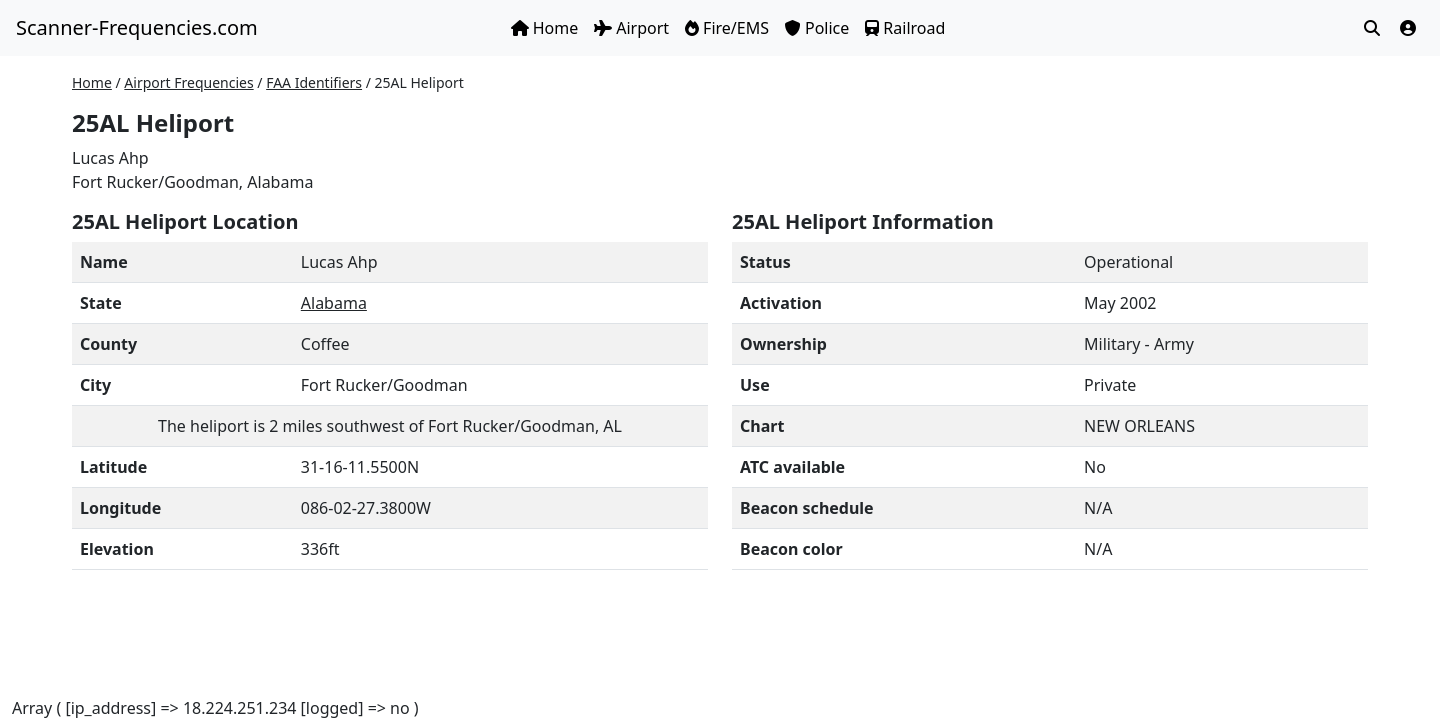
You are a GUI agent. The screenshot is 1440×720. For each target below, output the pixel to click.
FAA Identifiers (314, 82)
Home (545, 28)
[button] (1408, 28)
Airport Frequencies (188, 82)
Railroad (905, 28)
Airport (631, 28)
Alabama (334, 303)
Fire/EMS (727, 28)
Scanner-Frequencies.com (137, 27)
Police (817, 28)
